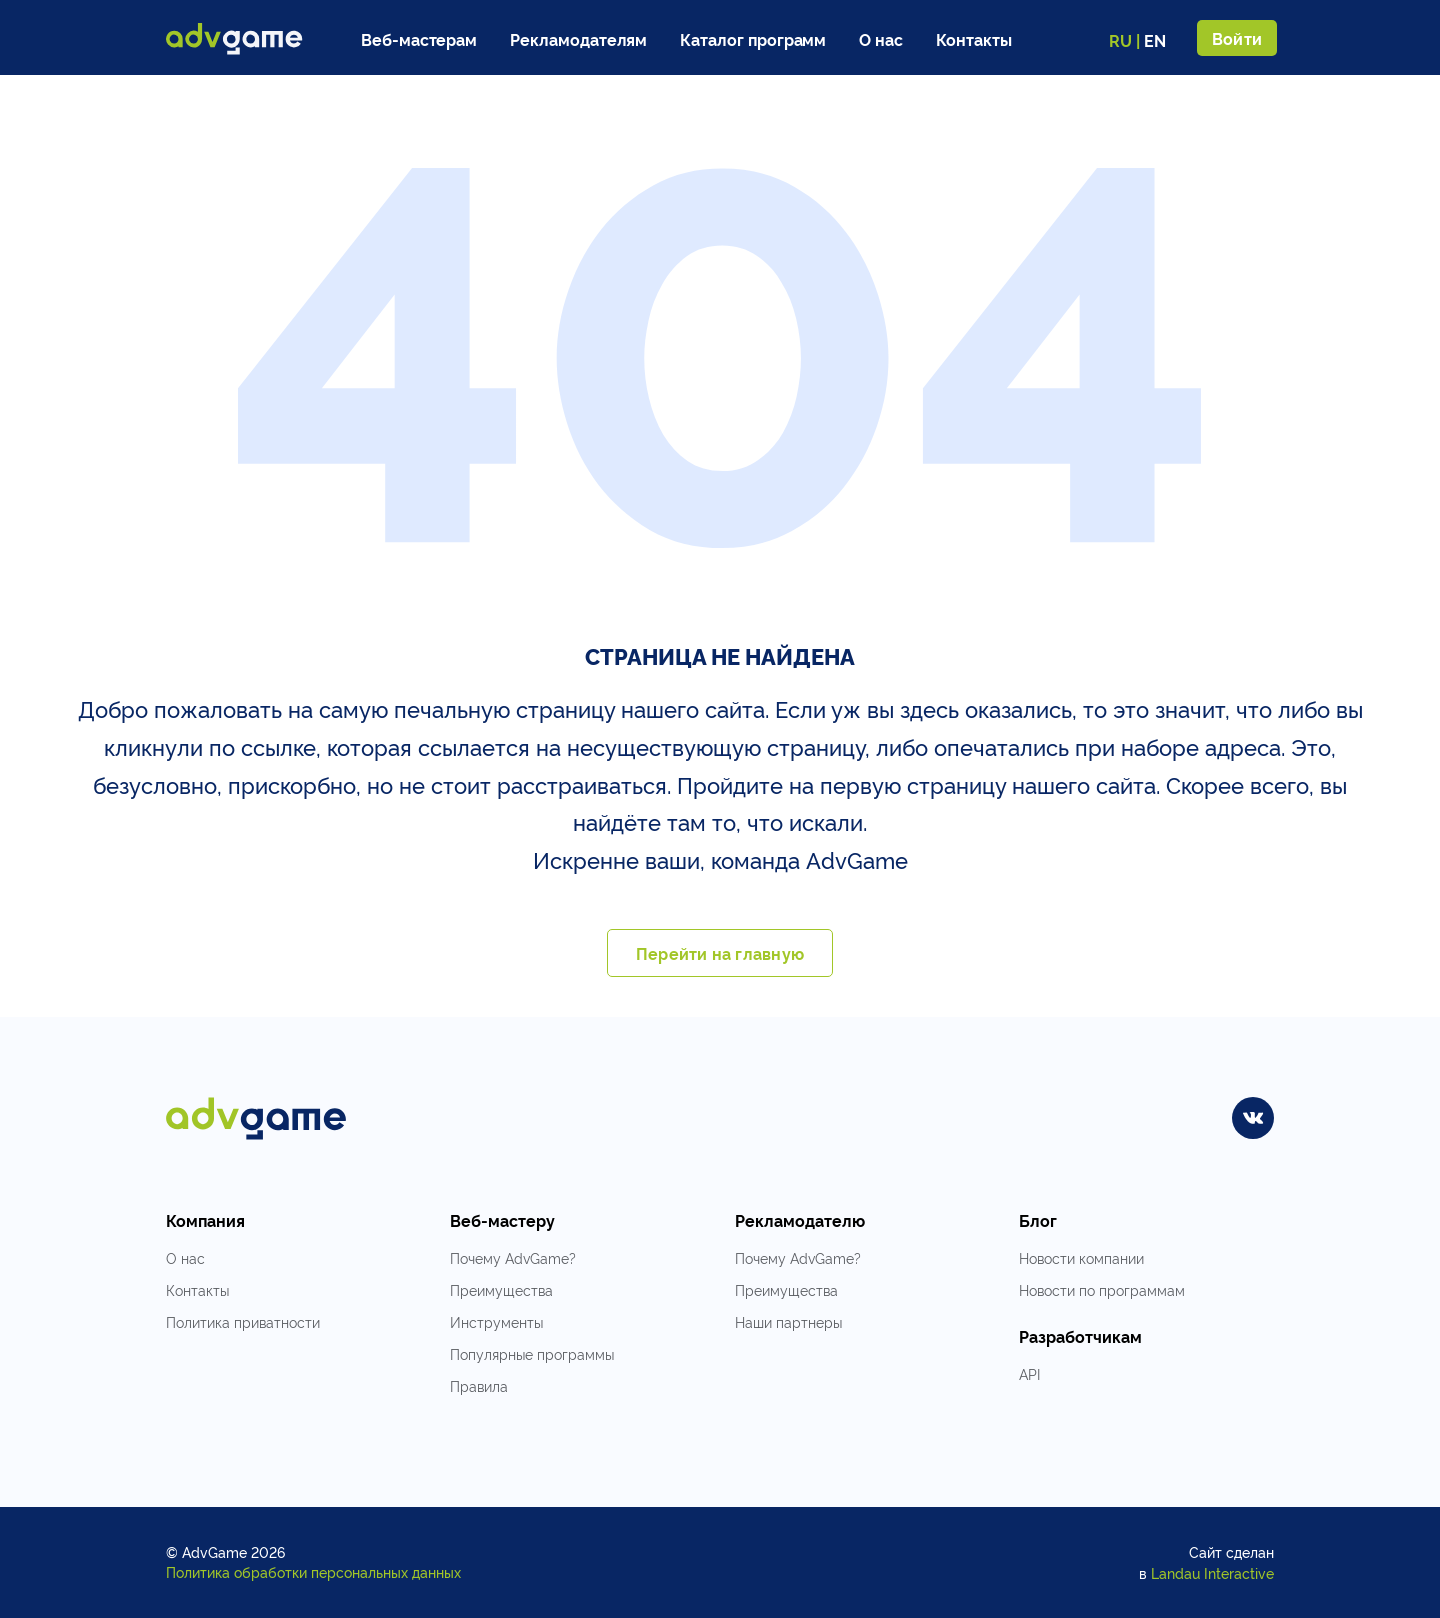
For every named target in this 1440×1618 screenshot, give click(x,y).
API (1029, 1373)
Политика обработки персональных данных (313, 1571)
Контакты (974, 39)
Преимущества (501, 1289)
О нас (881, 39)
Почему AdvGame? (513, 1257)
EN (1155, 40)
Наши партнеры (788, 1321)
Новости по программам (1102, 1289)
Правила (479, 1385)
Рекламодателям (578, 39)
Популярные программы (532, 1353)
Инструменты (496, 1321)
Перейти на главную (720, 953)
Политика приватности (243, 1321)
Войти (1237, 38)
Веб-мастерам (419, 39)
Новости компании (1081, 1257)
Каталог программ (753, 39)
